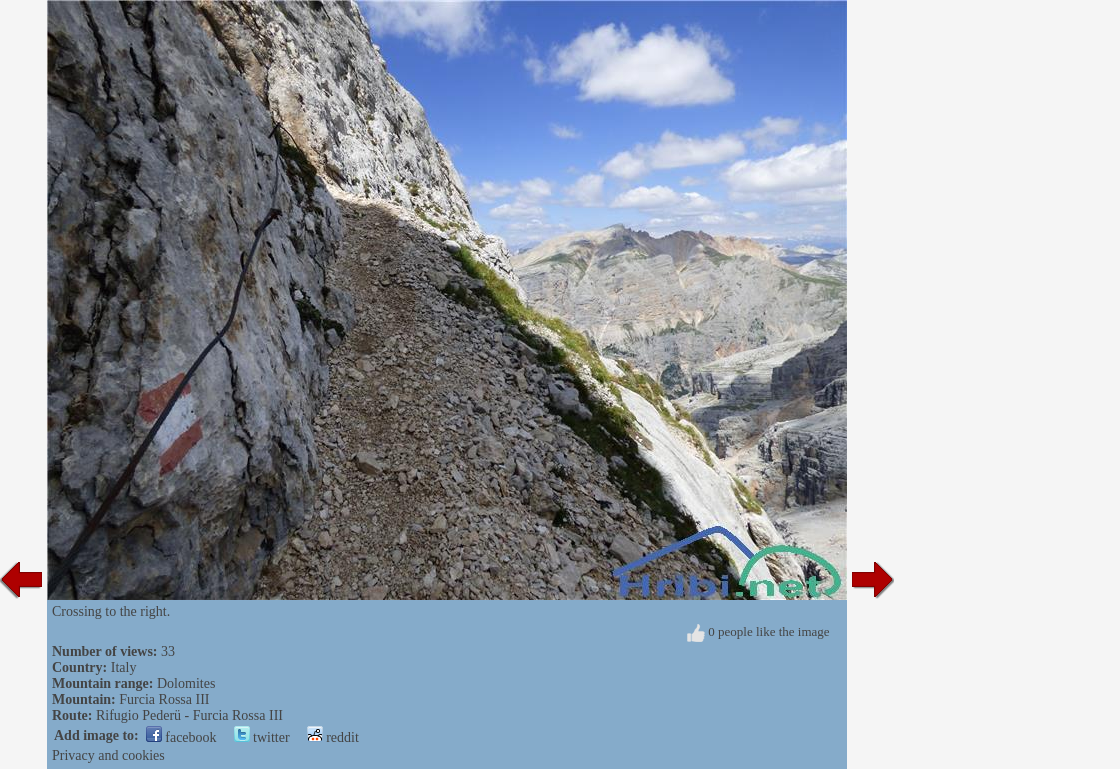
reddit (333, 737)
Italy (124, 667)
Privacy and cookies (108, 755)
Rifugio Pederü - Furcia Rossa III (189, 715)
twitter (262, 737)
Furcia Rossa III (164, 699)
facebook (181, 737)
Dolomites (186, 683)
